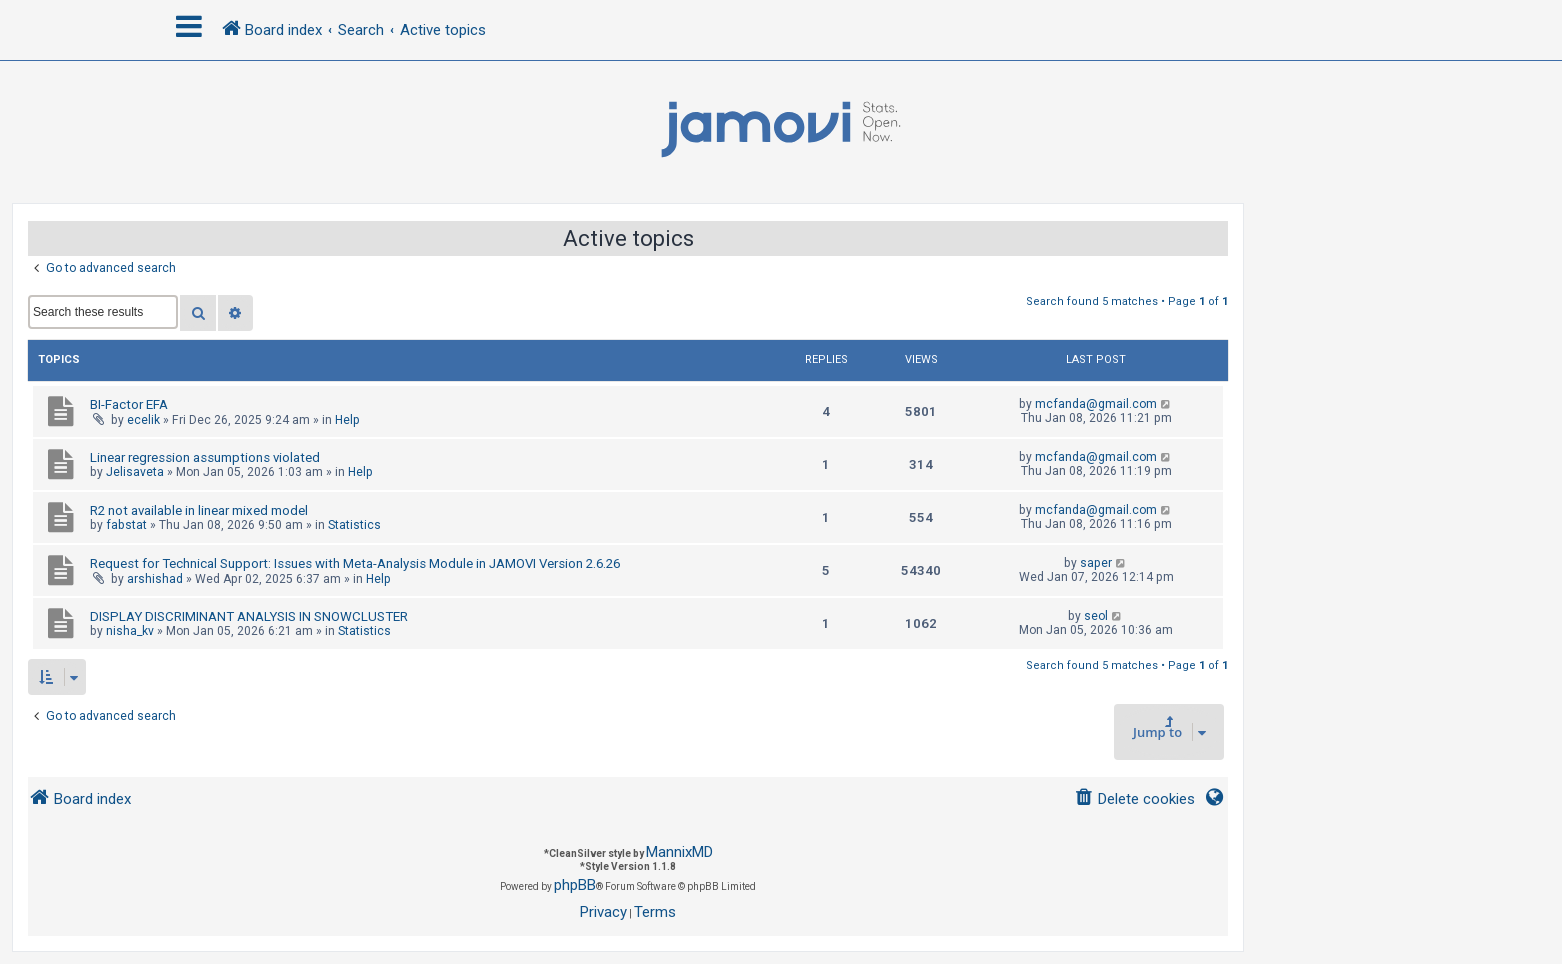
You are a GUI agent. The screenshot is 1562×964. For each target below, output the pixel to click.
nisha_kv (130, 631)
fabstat (126, 525)
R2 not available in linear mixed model (199, 510)
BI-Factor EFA (129, 404)
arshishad (155, 579)
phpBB (575, 885)
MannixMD (679, 852)
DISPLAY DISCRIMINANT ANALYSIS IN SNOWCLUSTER (249, 616)
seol (1096, 616)
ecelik (143, 420)
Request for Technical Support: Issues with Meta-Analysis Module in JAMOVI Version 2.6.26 (355, 563)
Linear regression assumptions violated (205, 457)
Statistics (354, 525)
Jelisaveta (135, 472)
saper (1096, 563)
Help (347, 420)
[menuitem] (1134, 799)
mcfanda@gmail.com (1096, 404)
